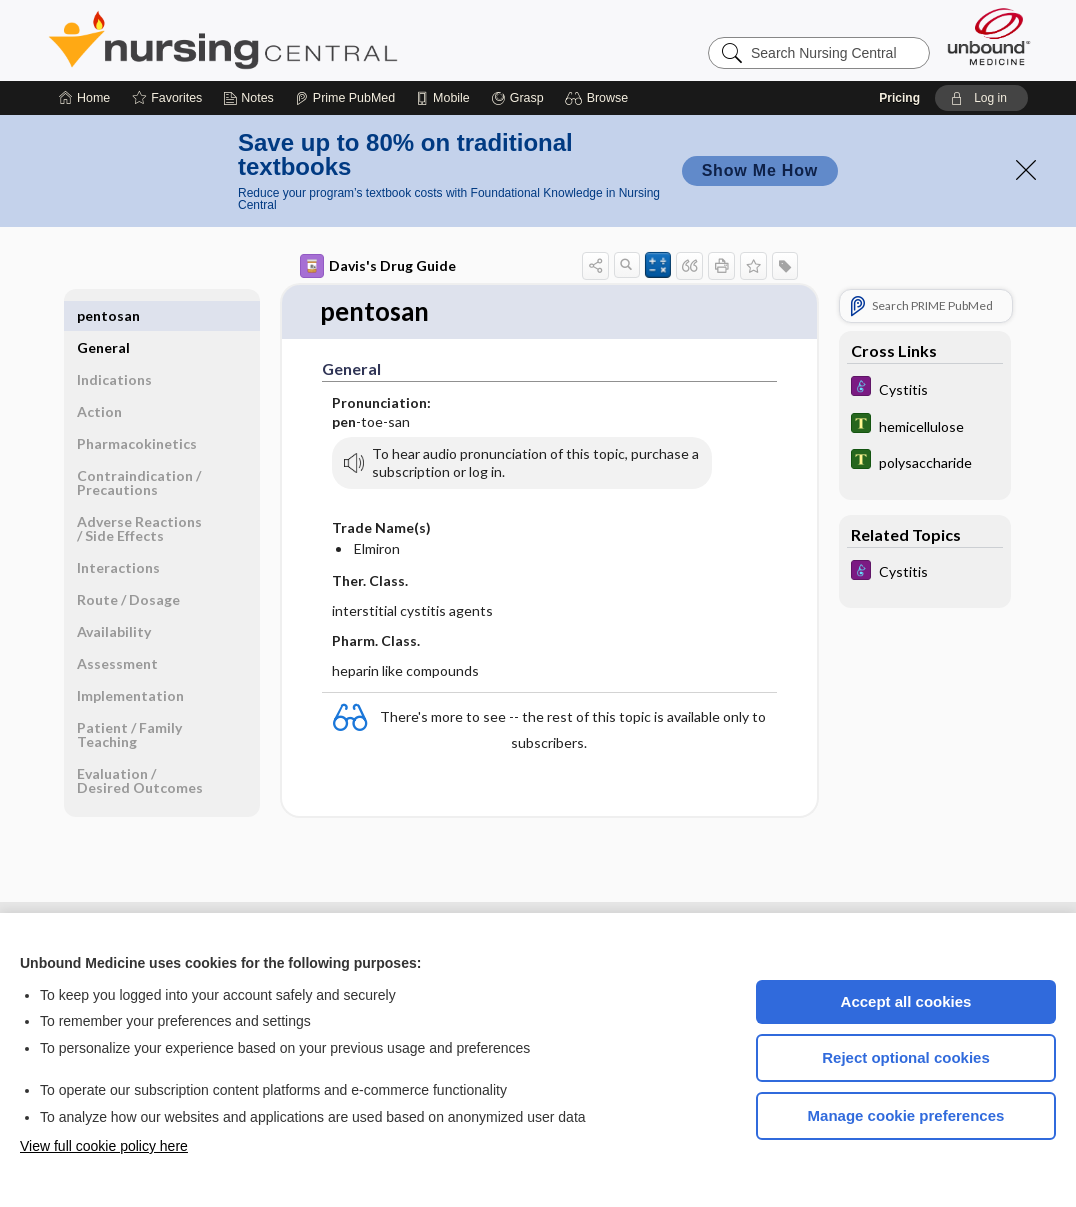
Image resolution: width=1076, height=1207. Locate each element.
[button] (599, 98)
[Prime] (345, 98)
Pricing (899, 98)
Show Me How (760, 170)
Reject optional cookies (906, 1057)
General (103, 315)
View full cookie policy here (104, 1146)
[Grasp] (517, 98)
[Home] (84, 98)
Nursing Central (298, 40)
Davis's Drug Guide (378, 266)
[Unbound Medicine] (989, 36)
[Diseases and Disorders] (925, 388)
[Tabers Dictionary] (925, 425)
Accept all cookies (906, 1001)
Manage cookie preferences (906, 1115)
